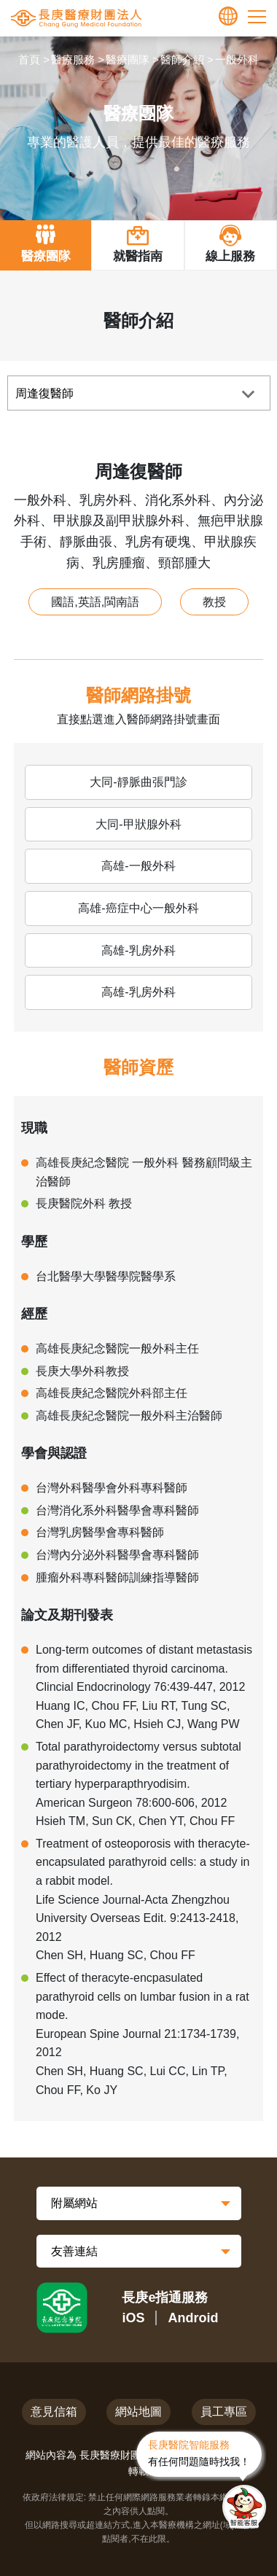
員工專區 (223, 2411)
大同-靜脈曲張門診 (138, 782)
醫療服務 (73, 59)
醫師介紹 (182, 59)
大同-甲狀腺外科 (138, 824)
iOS (133, 2318)
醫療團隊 (127, 59)
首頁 (29, 59)
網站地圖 (138, 2411)
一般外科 (237, 59)
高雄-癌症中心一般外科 (138, 908)
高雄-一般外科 (138, 866)
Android (193, 2318)
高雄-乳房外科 (138, 950)
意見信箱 (54, 2411)
